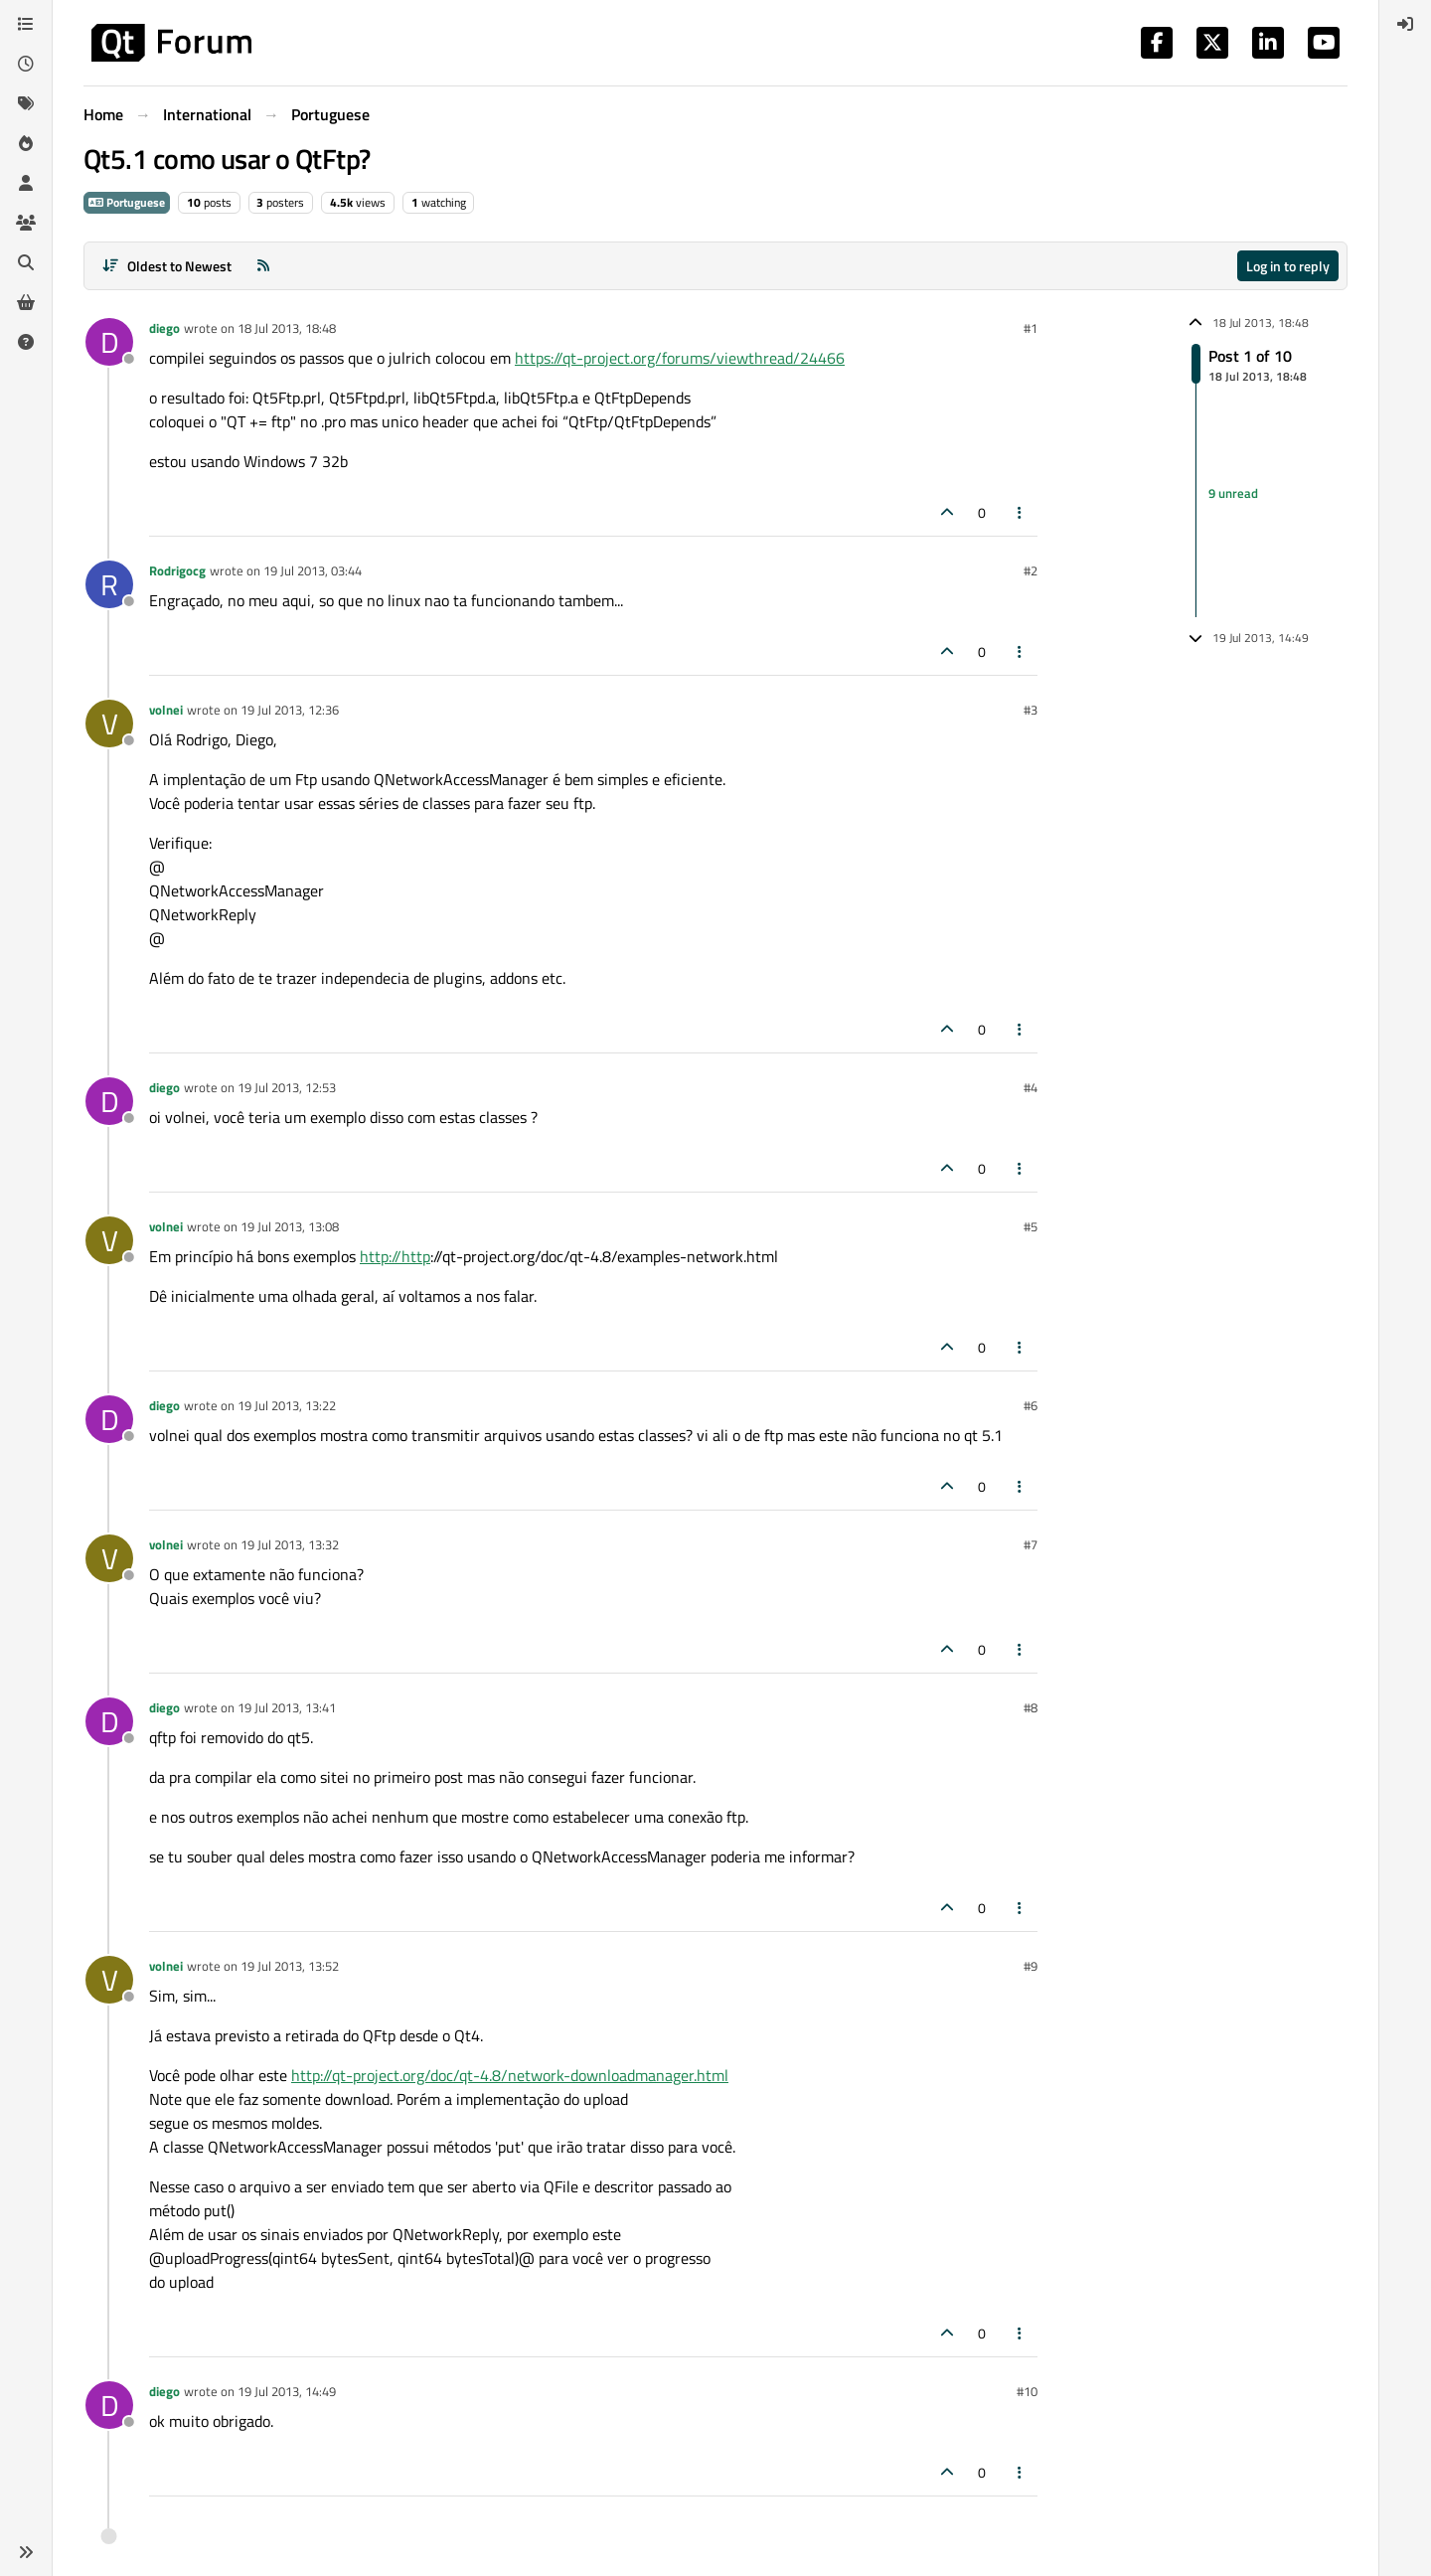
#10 (1027, 2391)
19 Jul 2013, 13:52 (289, 1966)
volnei (166, 710)
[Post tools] (1020, 512)
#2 (1030, 570)
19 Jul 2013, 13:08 (289, 1226)
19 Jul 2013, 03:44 (312, 570)
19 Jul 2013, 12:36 (289, 710)
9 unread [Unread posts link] (1233, 493)
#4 (1030, 1087)
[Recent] (26, 64)
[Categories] (26, 24)
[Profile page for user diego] (109, 342)
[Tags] (26, 103)
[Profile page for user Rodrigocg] (109, 584)
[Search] (26, 262)
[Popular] (26, 143)
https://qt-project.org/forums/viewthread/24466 (680, 358)
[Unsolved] (26, 342)
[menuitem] (1405, 24)
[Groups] (26, 223)
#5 (1030, 1226)
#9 (1030, 1966)
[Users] (26, 183)
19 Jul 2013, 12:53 (287, 1087)
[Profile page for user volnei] (109, 723)
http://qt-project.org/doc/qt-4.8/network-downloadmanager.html (509, 2075)
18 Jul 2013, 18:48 (287, 328)
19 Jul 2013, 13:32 (289, 1544)
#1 (1030, 328)
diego (164, 328)
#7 (1030, 1544)
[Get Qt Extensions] (26, 302)
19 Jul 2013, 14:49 (287, 2391)
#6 (1030, 1405)
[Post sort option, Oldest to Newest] (166, 265)
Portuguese (126, 202)
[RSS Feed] (263, 265)
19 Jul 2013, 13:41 (287, 1707)
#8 (1030, 1707)
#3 (1030, 710)
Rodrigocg (177, 570)
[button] (26, 2552)
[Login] (1405, 24)
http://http (395, 1256)
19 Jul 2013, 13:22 (287, 1405)
